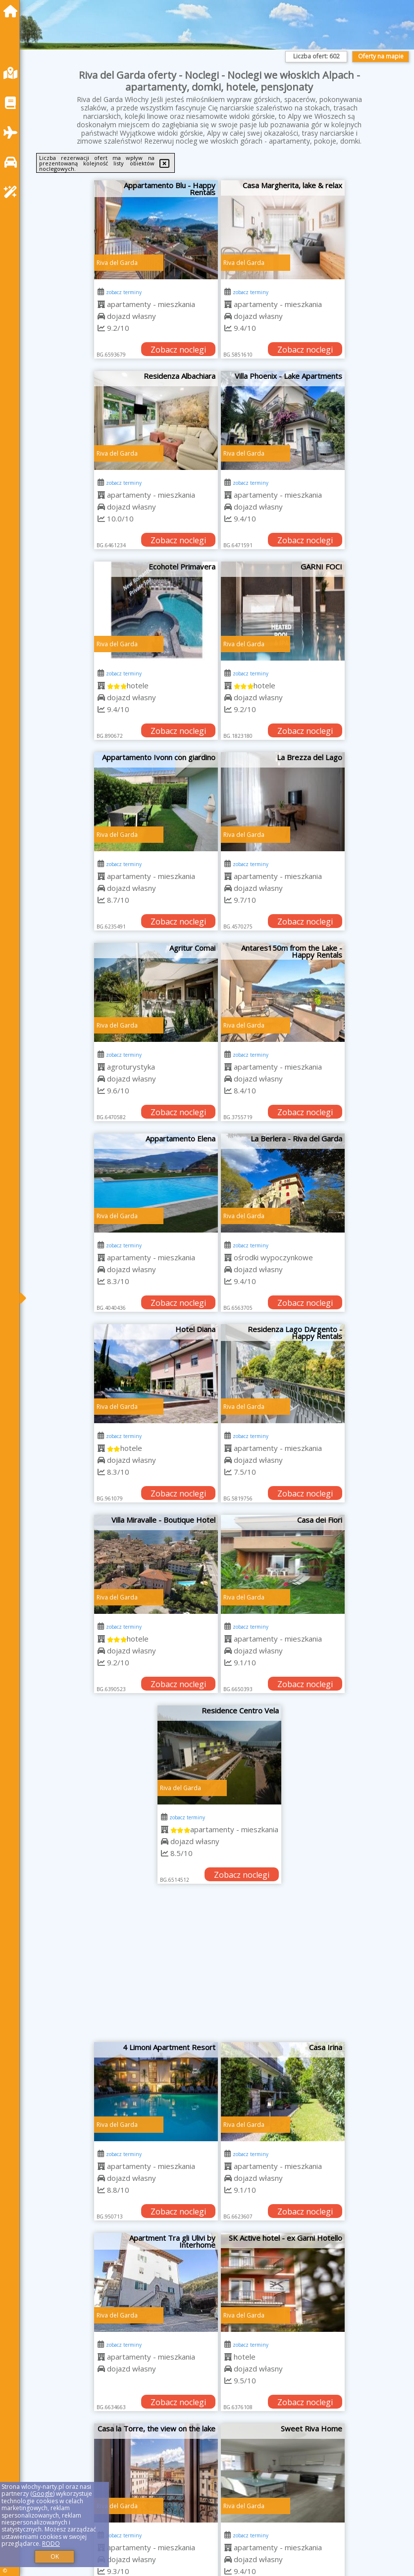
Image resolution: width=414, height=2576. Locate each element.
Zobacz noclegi (178, 349)
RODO (51, 2543)
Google (42, 2493)
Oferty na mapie (381, 56)
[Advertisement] (219, 1968)
